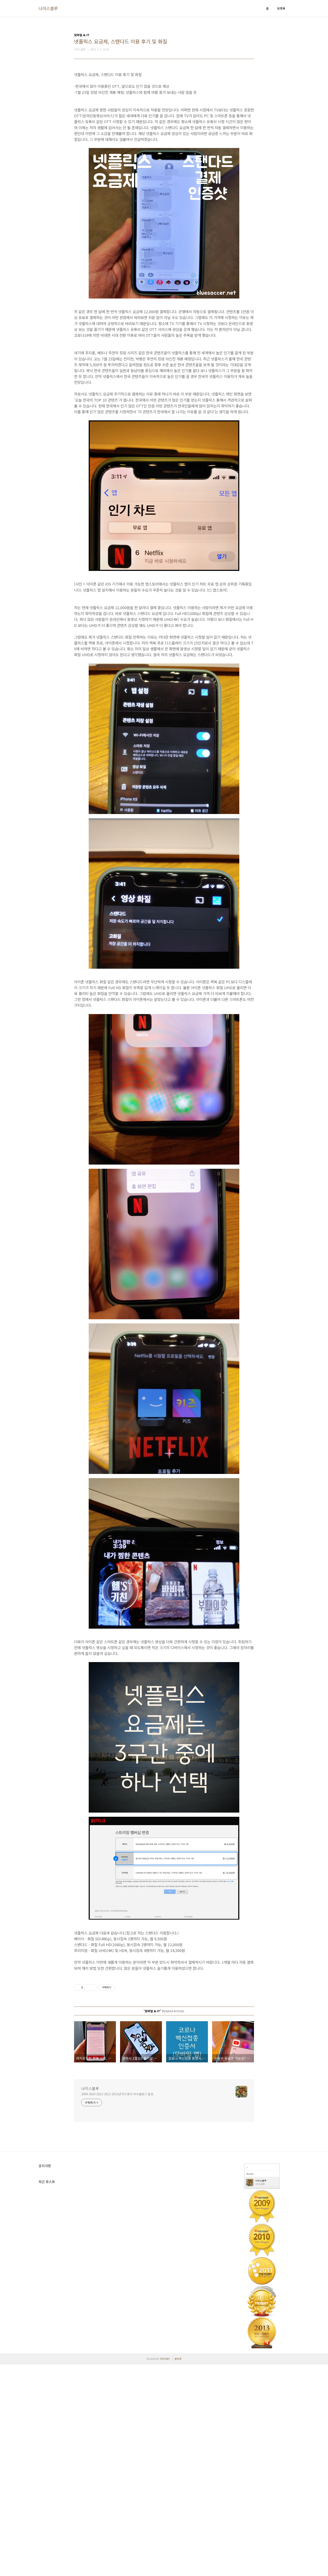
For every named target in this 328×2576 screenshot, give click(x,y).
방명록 (281, 8)
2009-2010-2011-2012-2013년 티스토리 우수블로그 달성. (117, 2200)
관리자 (177, 2464)
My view (249, 2279)
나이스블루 (48, 8)
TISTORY (165, 2464)
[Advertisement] (164, 625)
